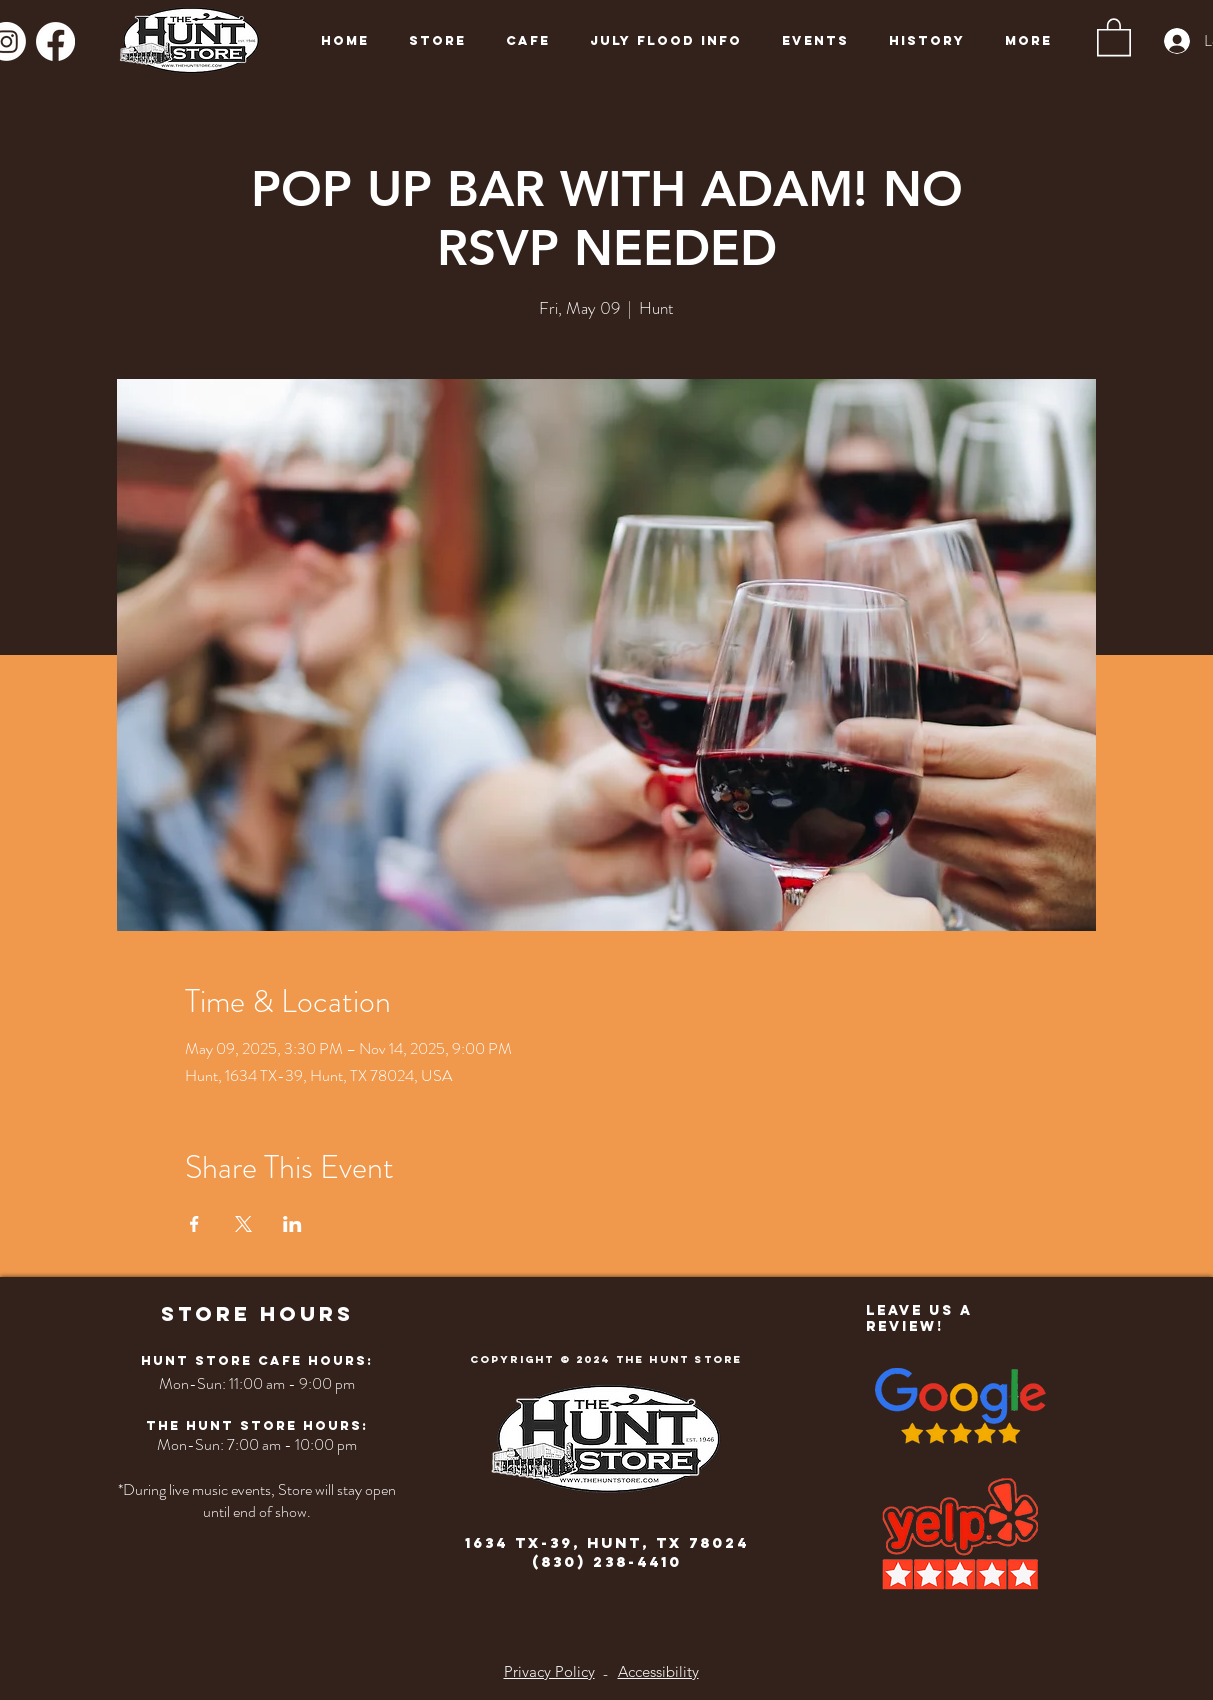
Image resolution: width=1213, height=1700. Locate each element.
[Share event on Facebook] (194, 1224)
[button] (1114, 36)
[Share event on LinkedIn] (292, 1224)
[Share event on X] (243, 1224)
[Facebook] (55, 41)
